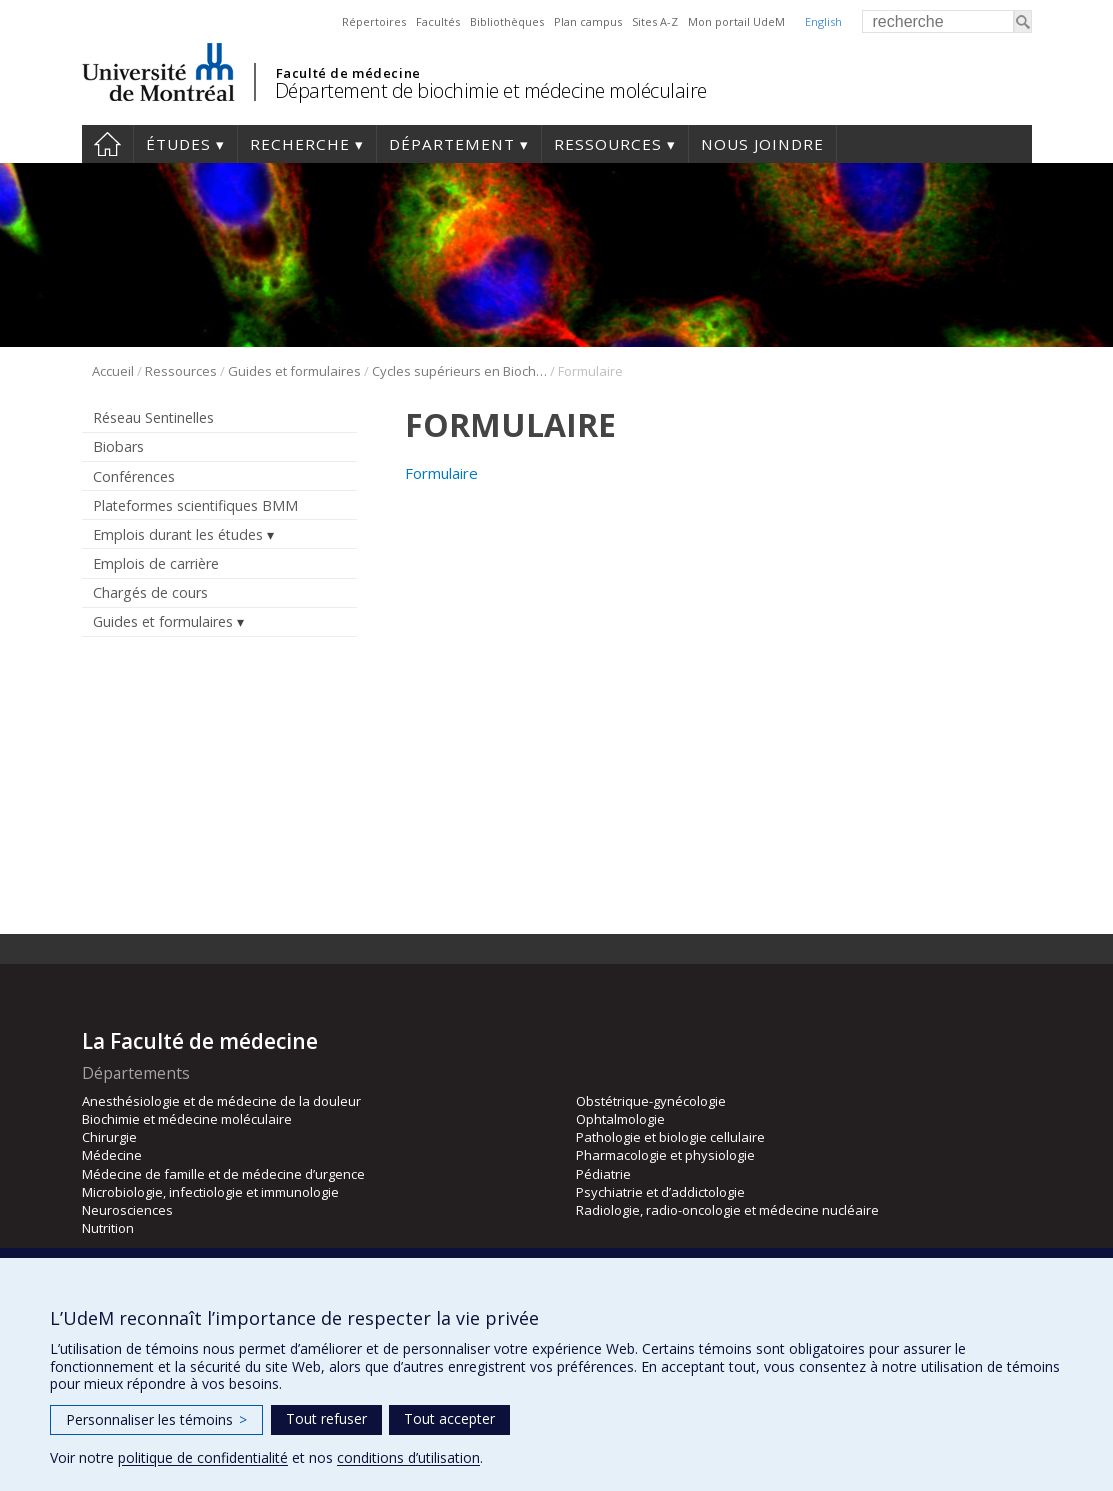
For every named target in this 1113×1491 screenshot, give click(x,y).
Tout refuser (326, 1418)
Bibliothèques (507, 21)
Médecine (112, 1155)
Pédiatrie (603, 1174)
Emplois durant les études (178, 534)
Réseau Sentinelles (153, 417)
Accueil (107, 144)
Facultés (438, 21)
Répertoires (374, 21)
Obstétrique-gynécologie (651, 1101)
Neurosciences (127, 1210)
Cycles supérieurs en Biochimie (459, 371)
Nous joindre (762, 144)
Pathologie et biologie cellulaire (670, 1137)
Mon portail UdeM (736, 21)
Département (452, 144)
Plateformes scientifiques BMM (195, 505)
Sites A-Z (655, 21)
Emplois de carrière (156, 563)
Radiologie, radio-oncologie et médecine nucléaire (727, 1210)
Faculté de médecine (348, 73)
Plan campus (588, 21)
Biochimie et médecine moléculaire (187, 1119)
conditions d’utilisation (408, 1457)
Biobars (118, 446)
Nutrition (108, 1228)
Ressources (608, 144)
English (823, 21)
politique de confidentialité (203, 1457)
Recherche (300, 144)
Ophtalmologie (620, 1119)
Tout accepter (449, 1418)
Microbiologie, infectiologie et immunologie (210, 1192)
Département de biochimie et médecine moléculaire (491, 90)
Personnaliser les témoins (156, 1419)
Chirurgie (109, 1137)
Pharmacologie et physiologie (665, 1155)
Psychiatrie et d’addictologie (660, 1192)
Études (178, 144)
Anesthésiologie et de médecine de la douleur (221, 1101)
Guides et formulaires (294, 371)
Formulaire (441, 473)
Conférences (134, 476)
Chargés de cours (150, 592)
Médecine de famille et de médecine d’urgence (223, 1174)
